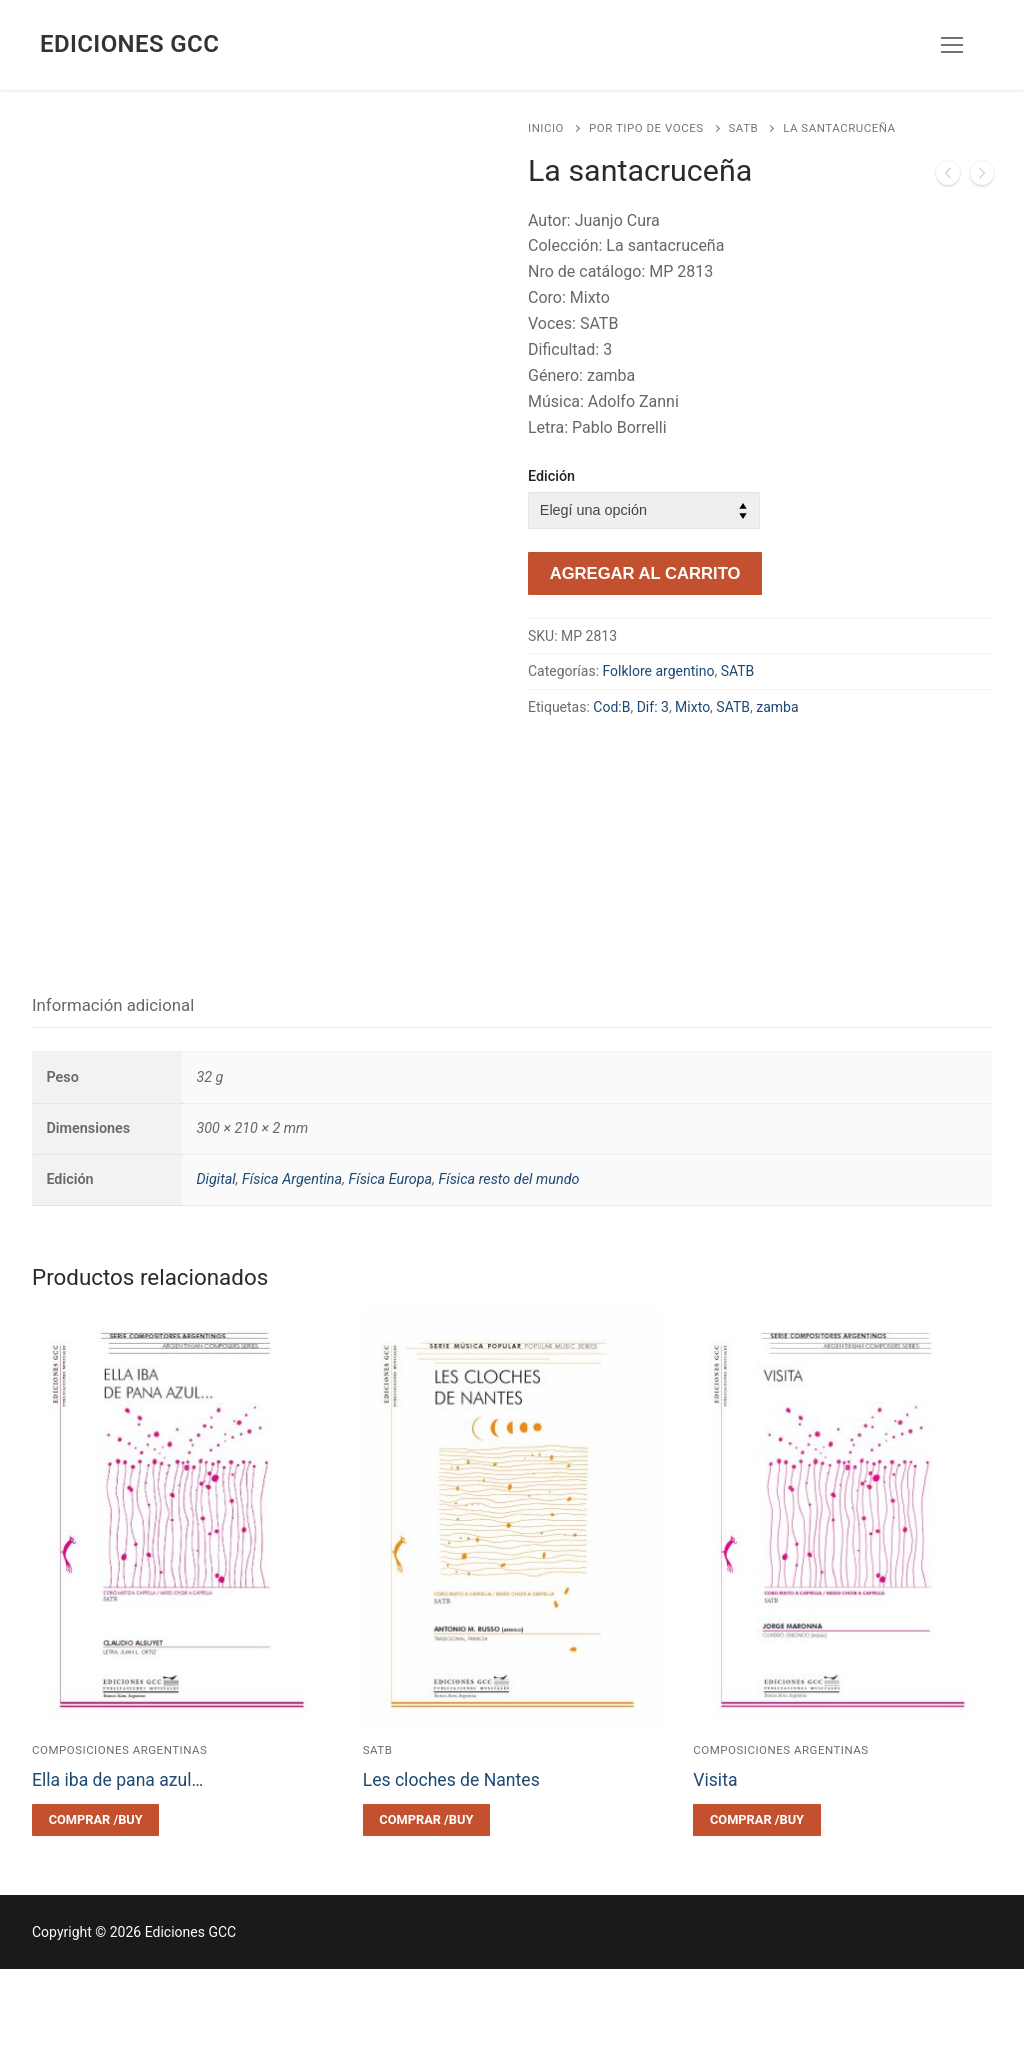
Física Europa (390, 1266)
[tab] (113, 1092)
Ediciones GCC (129, 44)
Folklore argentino (659, 671)
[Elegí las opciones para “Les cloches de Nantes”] (426, 1906)
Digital (215, 1266)
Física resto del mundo (508, 1266)
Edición (551, 476)
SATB (744, 128)
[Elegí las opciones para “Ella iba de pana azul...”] (95, 1906)
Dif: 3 (653, 707)
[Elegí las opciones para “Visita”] (756, 1906)
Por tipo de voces (646, 128)
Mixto (692, 707)
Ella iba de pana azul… (117, 1866)
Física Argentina (292, 1266)
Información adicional (113, 1091)
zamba (777, 707)
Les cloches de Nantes (451, 1866)
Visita (715, 1866)
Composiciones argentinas (119, 1836)
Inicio (546, 128)
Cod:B (611, 707)
